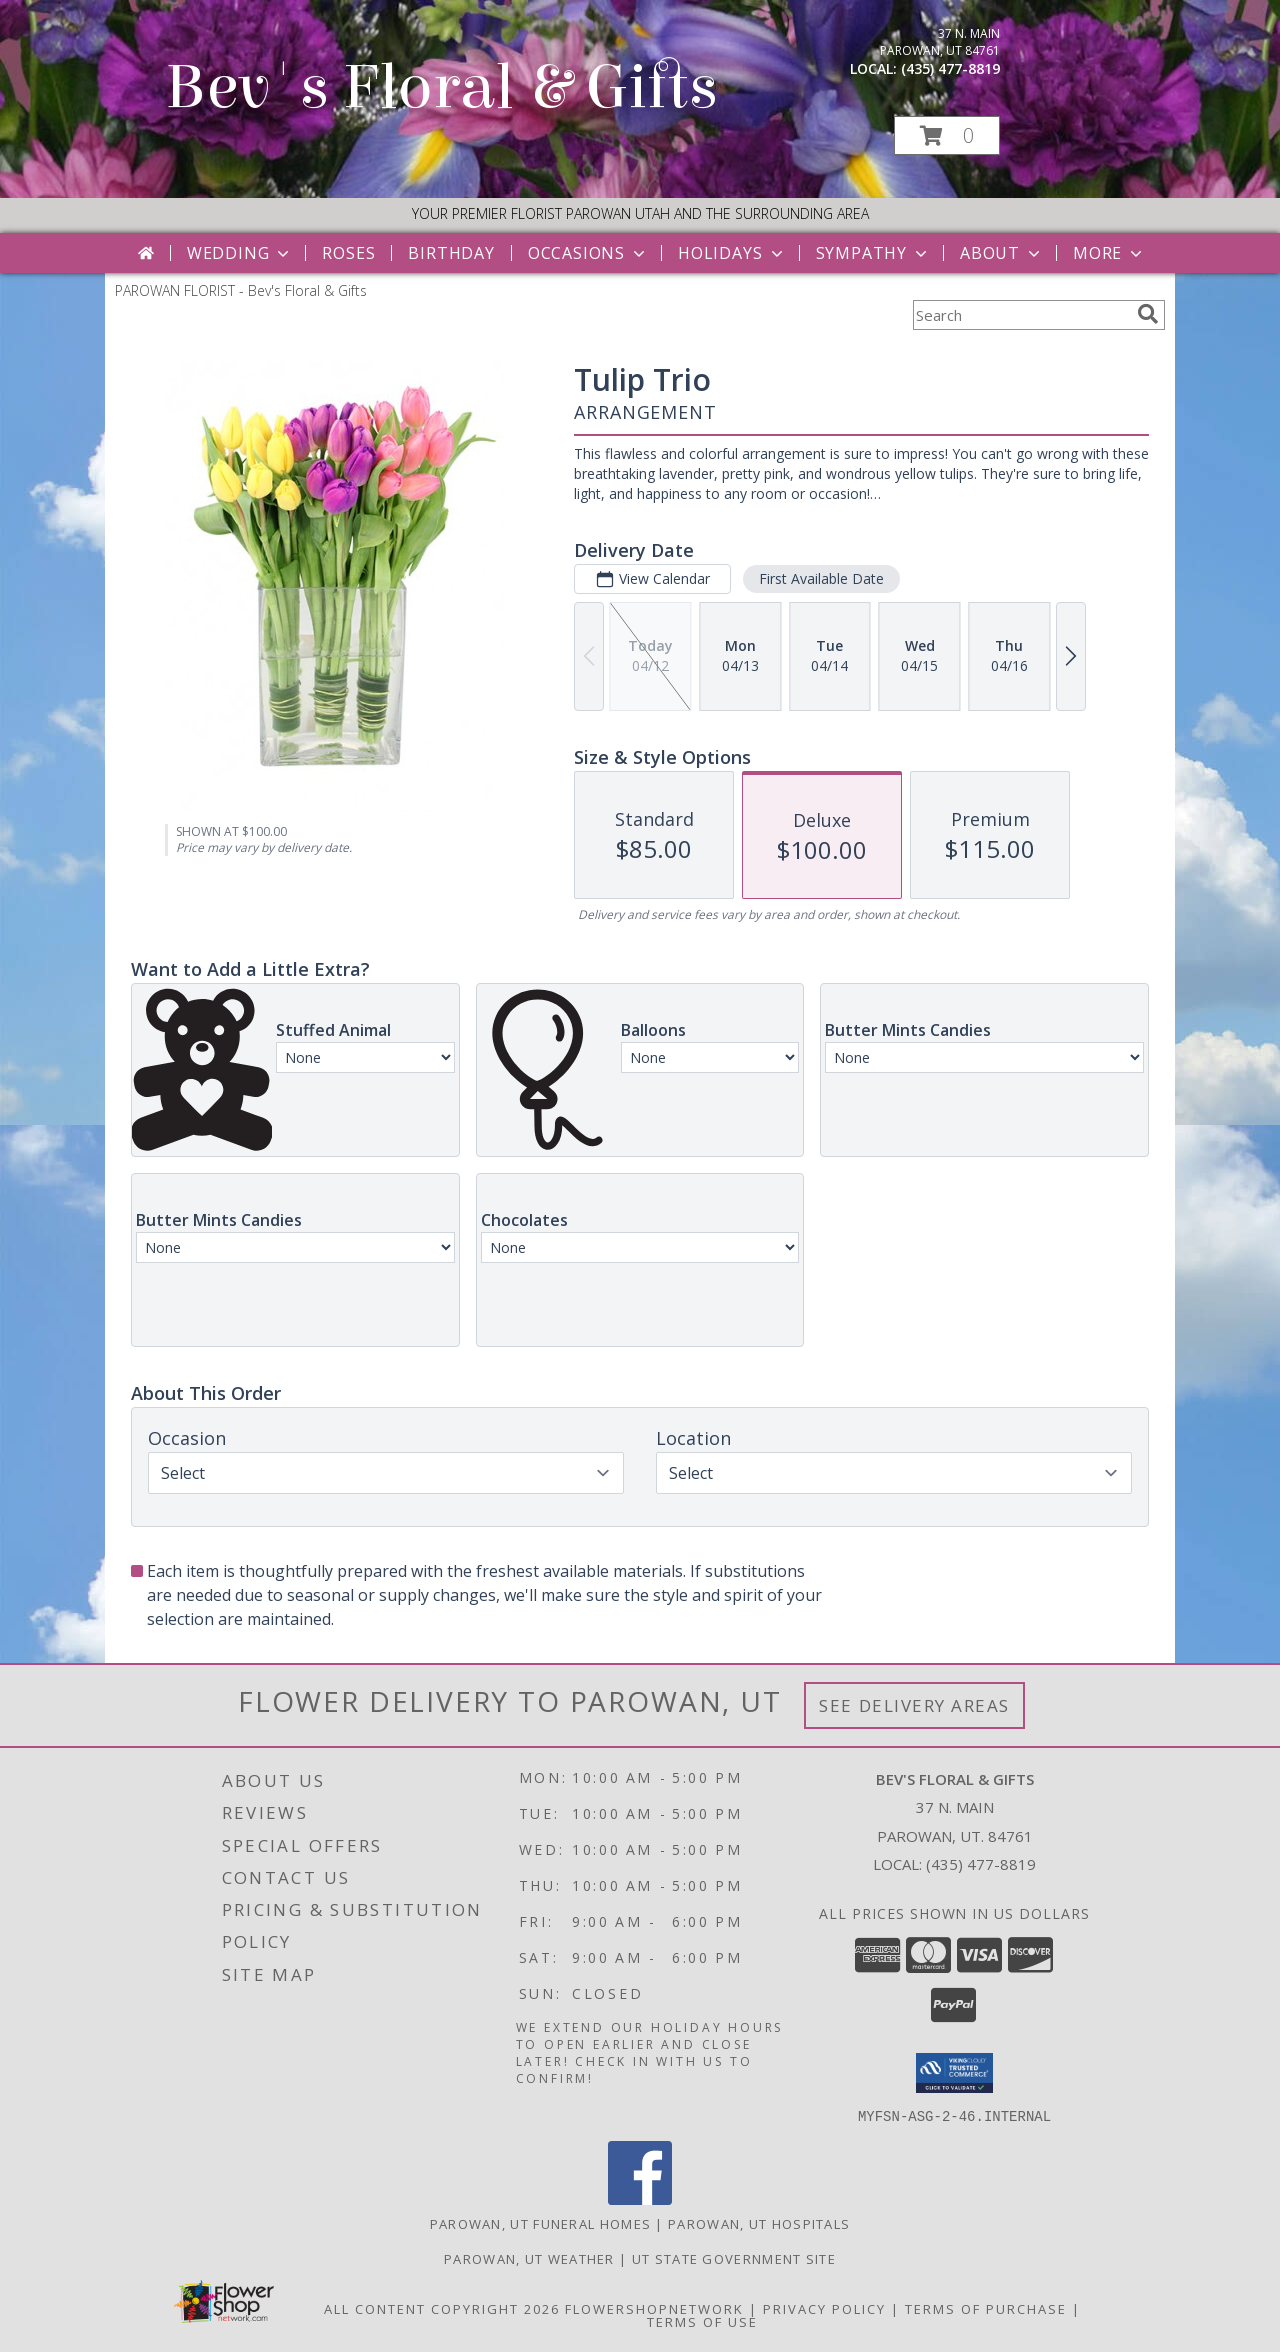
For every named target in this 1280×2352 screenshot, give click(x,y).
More (1109, 253)
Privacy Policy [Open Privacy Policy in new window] (824, 2308)
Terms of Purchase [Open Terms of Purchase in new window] (986, 2308)
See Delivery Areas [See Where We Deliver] (914, 1705)
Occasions (588, 253)
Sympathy (873, 253)
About (1002, 253)
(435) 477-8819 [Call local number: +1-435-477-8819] (950, 68)
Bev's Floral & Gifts (441, 87)
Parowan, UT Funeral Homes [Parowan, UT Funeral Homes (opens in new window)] (541, 2223)
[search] (1148, 314)
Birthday (451, 253)
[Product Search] (1021, 315)
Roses (348, 253)
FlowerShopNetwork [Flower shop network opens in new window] (654, 2308)
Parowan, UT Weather (529, 2258)
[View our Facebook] (640, 2198)
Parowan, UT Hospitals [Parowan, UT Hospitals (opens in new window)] (759, 2223)
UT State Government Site (734, 2258)
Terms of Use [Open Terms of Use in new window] (702, 2321)
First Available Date (821, 578)
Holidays (732, 253)
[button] (947, 135)
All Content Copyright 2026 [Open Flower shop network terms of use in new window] (442, 2308)
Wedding (240, 253)
